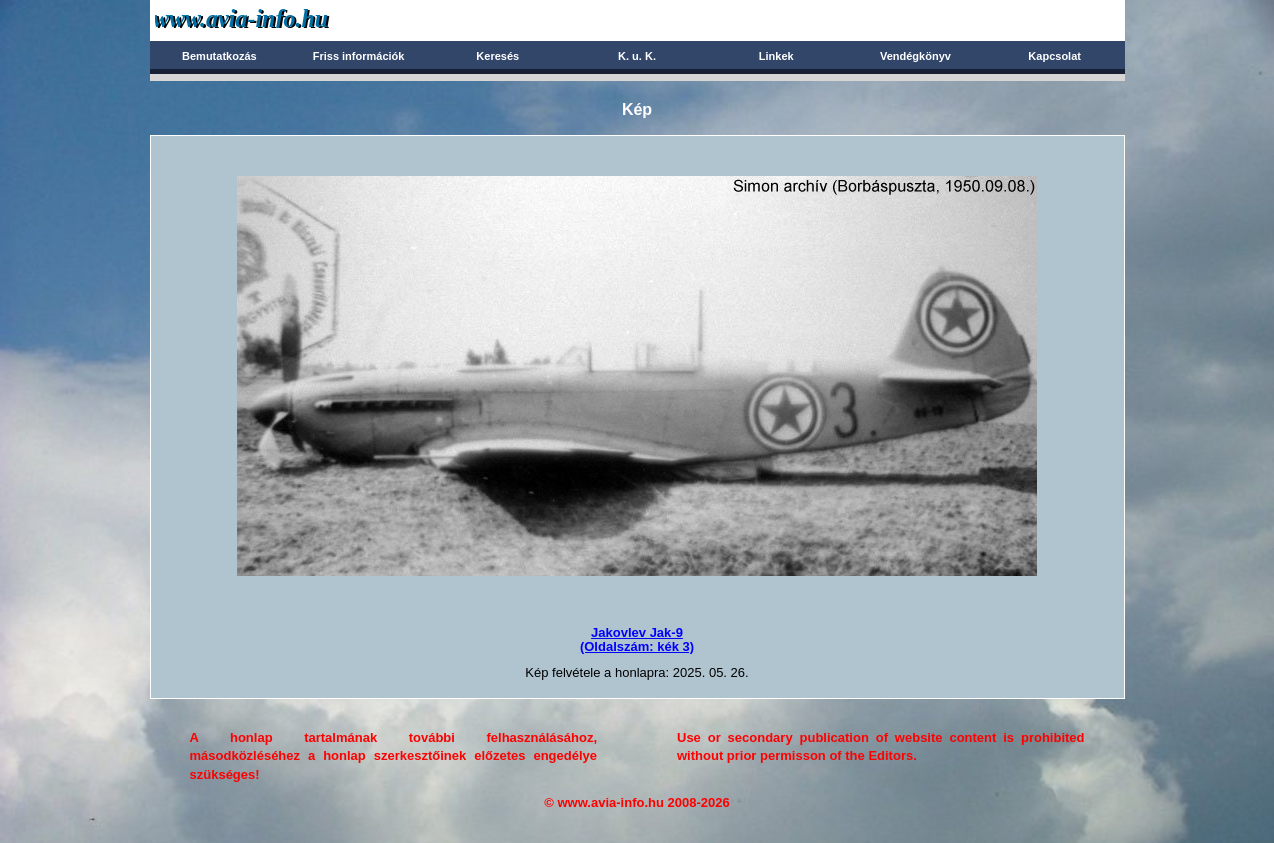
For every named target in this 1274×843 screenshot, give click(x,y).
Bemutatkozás (219, 56)
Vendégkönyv (915, 56)
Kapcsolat (1054, 56)
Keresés (497, 56)
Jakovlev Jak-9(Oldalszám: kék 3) (637, 639)
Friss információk (359, 56)
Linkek (776, 56)
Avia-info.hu (276, 19)
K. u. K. (637, 56)
